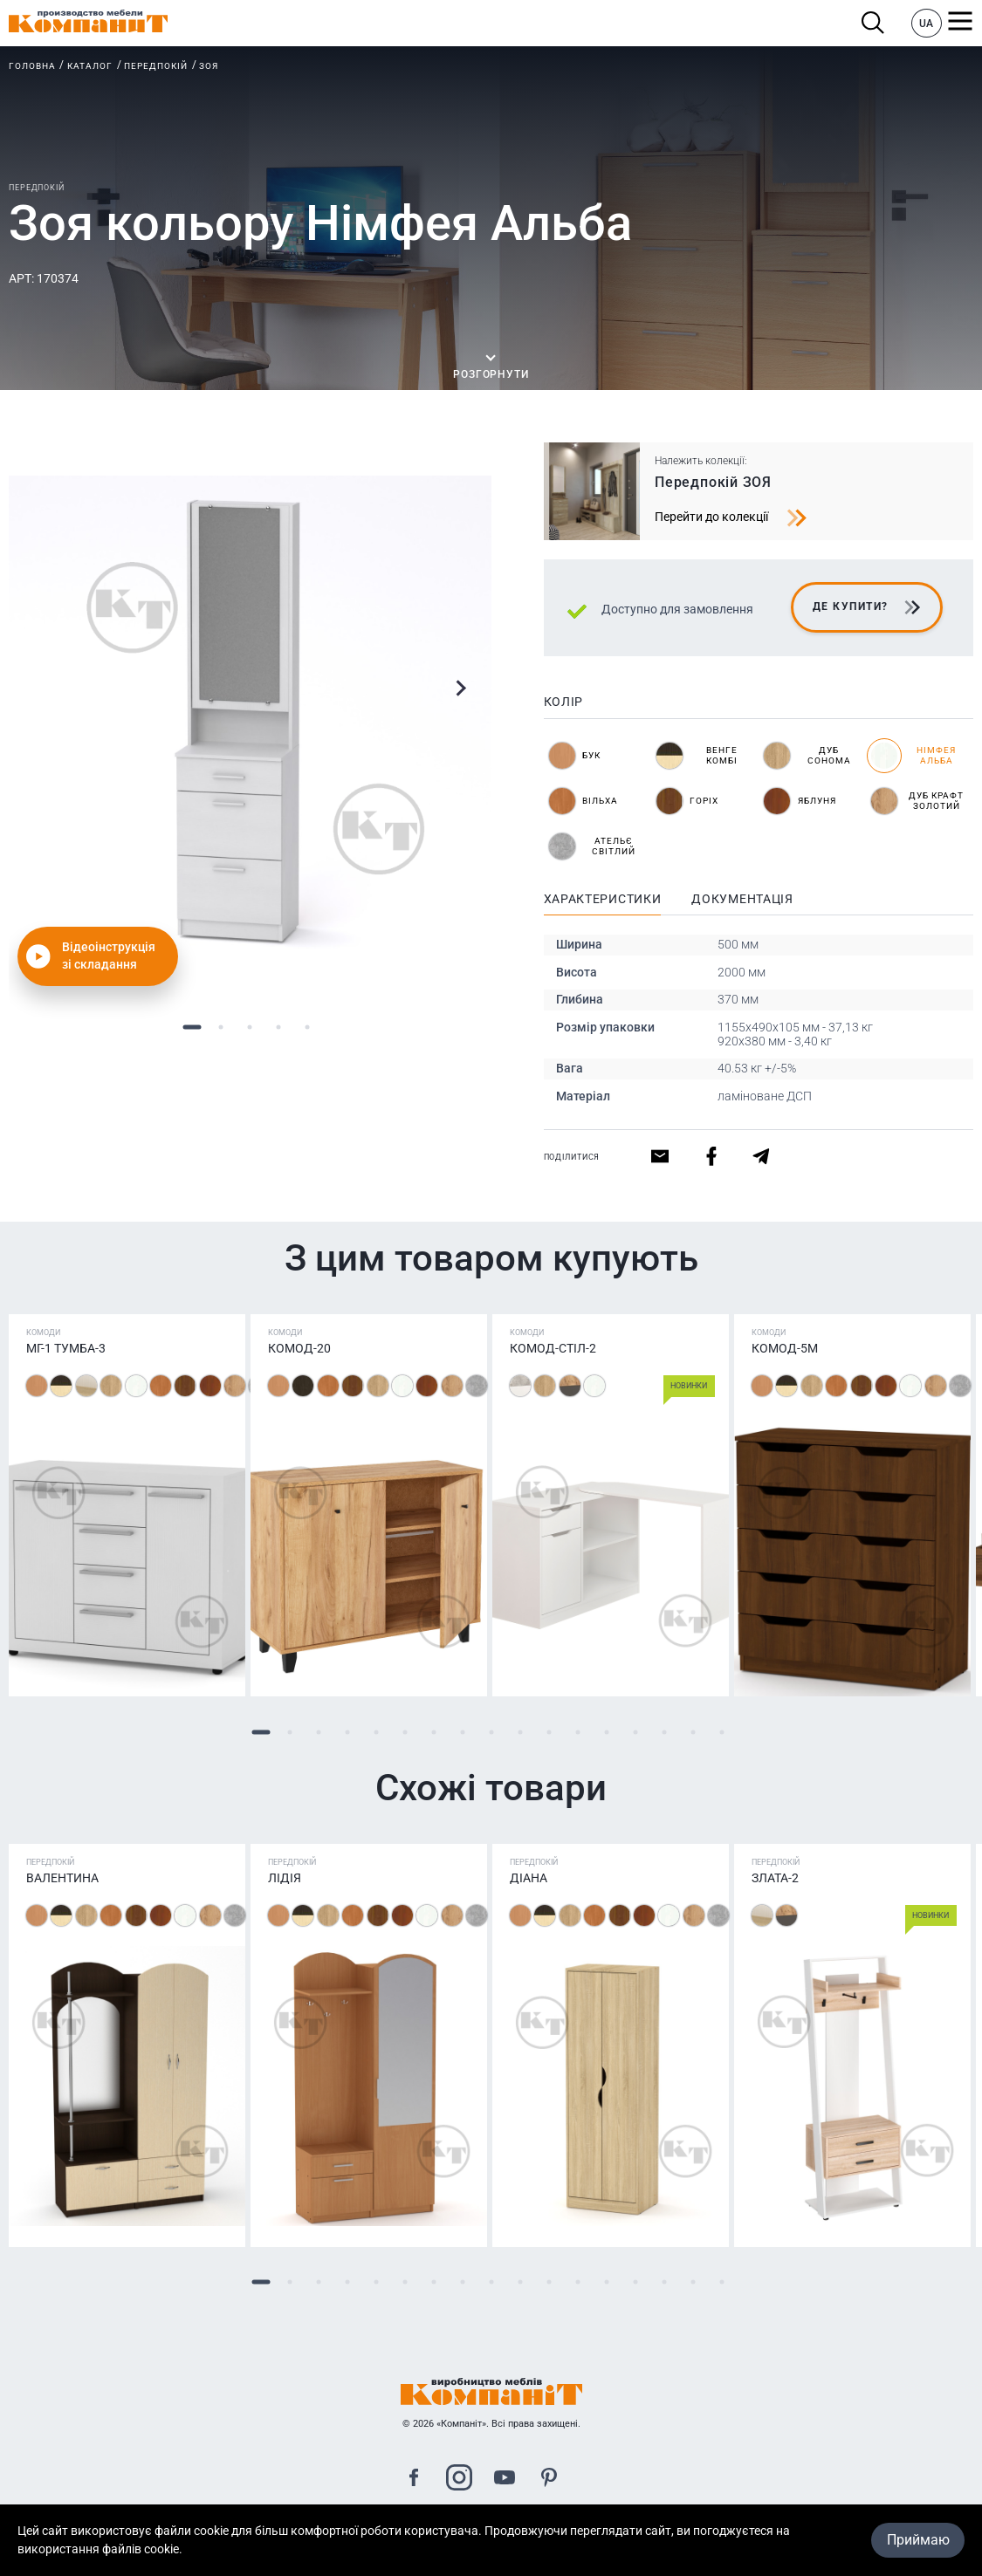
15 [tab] (664, 1732)
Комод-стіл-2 (553, 1348)
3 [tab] (250, 1026)
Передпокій (156, 66)
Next (460, 688)
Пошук (873, 23)
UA (926, 23)
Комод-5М (785, 1348)
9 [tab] (491, 1732)
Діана (528, 1878)
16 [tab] (692, 1732)
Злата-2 (775, 1878)
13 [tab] (606, 1732)
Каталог (90, 66)
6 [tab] (404, 1732)
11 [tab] (548, 1732)
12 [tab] (577, 1732)
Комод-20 (299, 1348)
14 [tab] (635, 1732)
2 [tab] (221, 1026)
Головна (32, 66)
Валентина (62, 1878)
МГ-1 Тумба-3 (66, 1348)
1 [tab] (192, 1026)
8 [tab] (462, 1732)
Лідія (284, 1878)
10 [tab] (520, 1732)
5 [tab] (308, 1026)
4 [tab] (279, 1026)
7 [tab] (433, 1732)
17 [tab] (721, 1732)
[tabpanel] (250, 717)
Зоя (208, 66)
